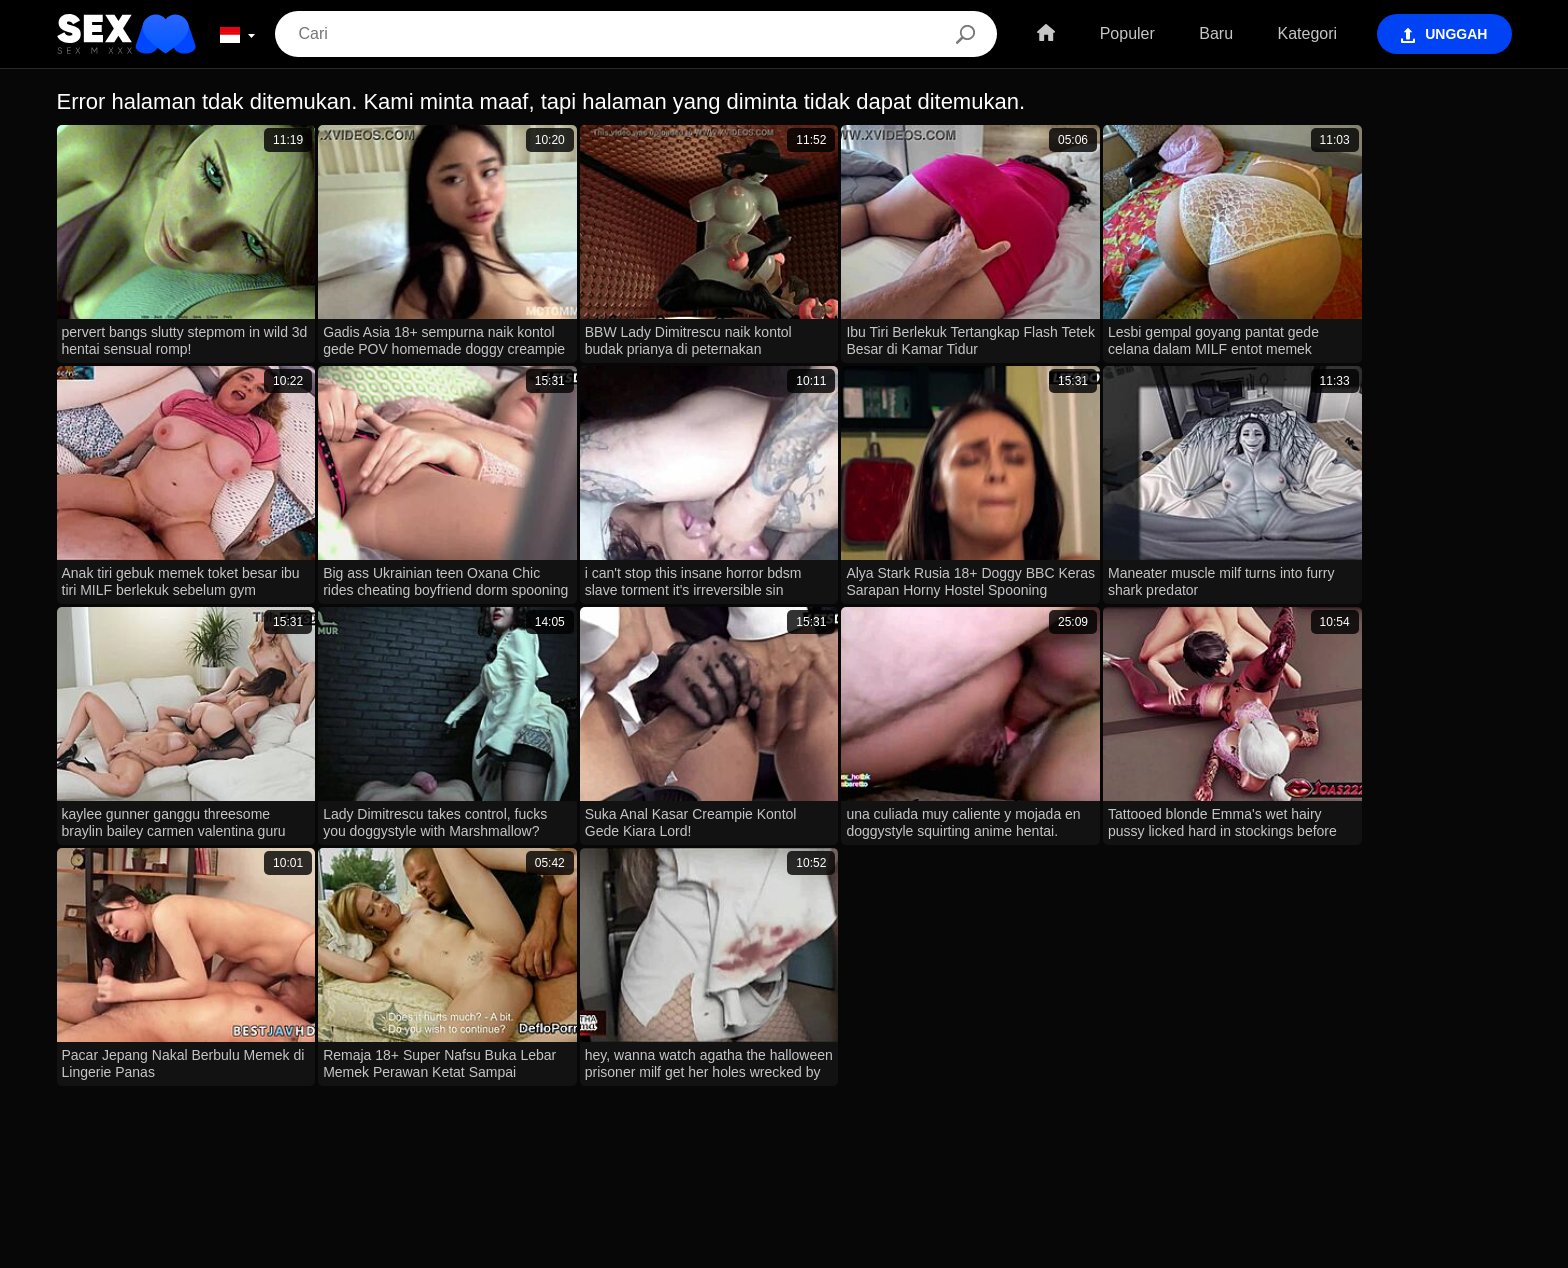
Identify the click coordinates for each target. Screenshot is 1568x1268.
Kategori (1306, 33)
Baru (1214, 33)
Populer (1125, 33)
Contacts (783, 1245)
